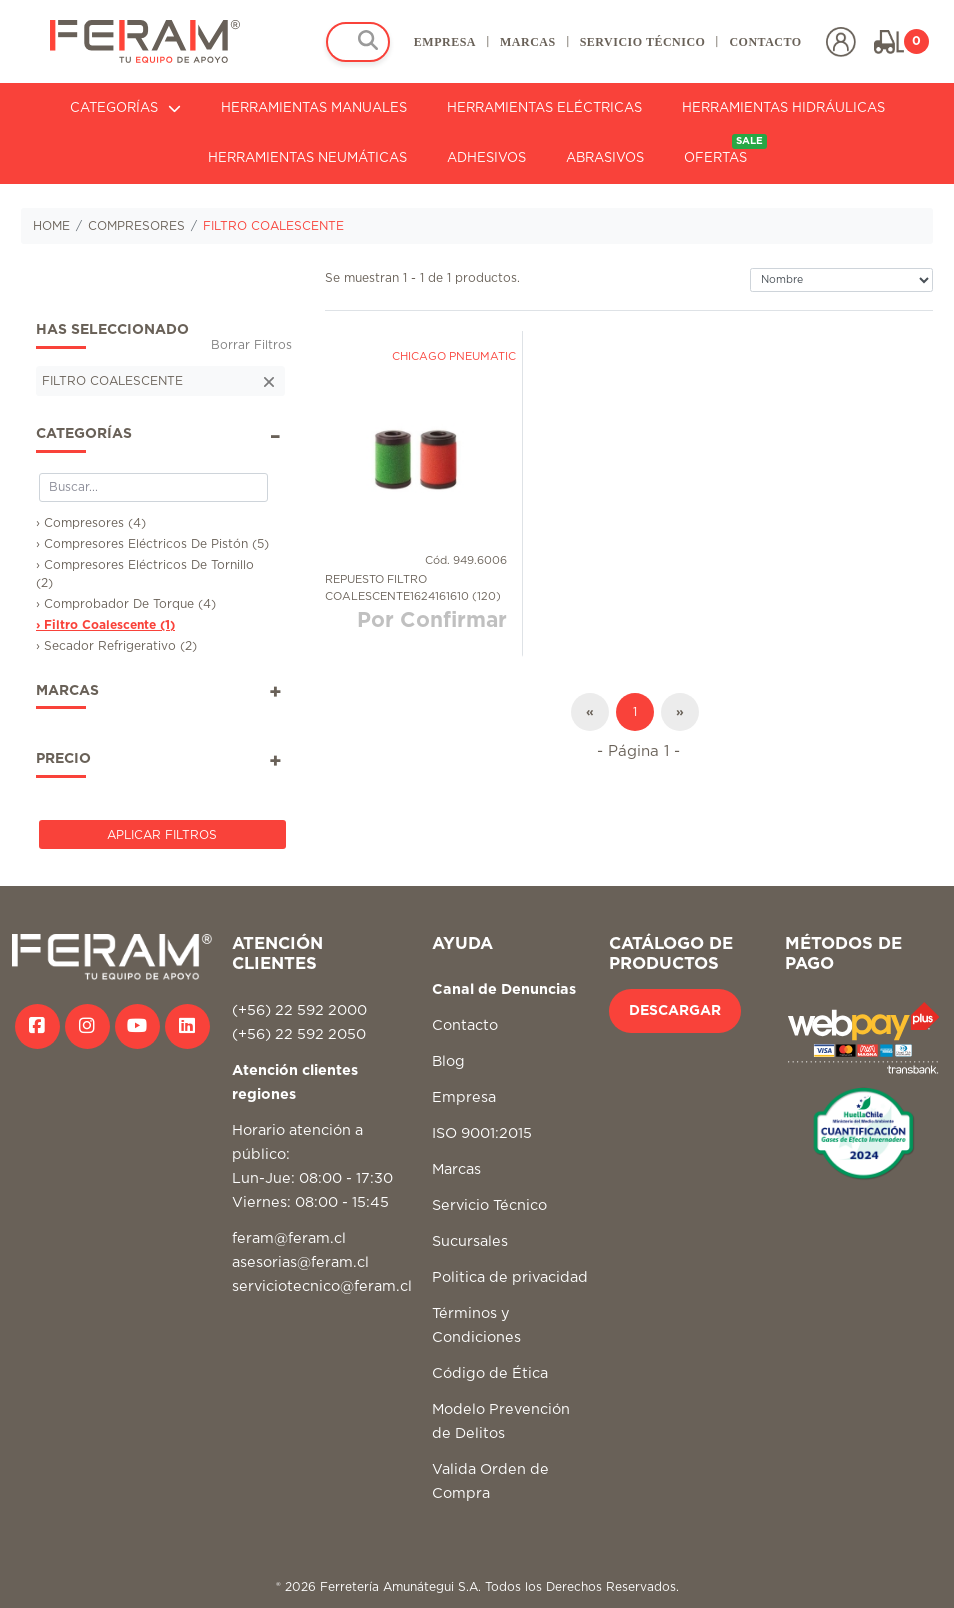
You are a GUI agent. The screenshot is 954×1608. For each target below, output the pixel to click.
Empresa (464, 1097)
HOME (51, 226)
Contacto (465, 1025)
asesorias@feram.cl (300, 1262)
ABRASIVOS (605, 158)
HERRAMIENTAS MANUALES (314, 108)
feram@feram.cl (289, 1238)
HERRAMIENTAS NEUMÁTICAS (307, 158)
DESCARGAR (675, 1011)
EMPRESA (444, 42)
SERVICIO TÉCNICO (642, 42)
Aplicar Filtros (162, 835)
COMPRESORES (136, 226)
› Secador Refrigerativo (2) (116, 646)
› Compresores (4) (91, 523)
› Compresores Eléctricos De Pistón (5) (152, 544)
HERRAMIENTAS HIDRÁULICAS (783, 108)
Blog (448, 1061)
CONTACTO (765, 42)
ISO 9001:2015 (482, 1133)
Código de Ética (490, 1373)
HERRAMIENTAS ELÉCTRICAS (544, 108)
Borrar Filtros (251, 345)
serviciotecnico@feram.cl (322, 1286)
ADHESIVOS (486, 158)
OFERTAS (725, 149)
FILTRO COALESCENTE (273, 226)
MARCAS (527, 42)
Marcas (456, 1169)
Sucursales (470, 1241)
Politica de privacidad (510, 1277)
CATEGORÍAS (125, 108)
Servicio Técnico (489, 1205)
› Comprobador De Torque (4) (126, 604)
